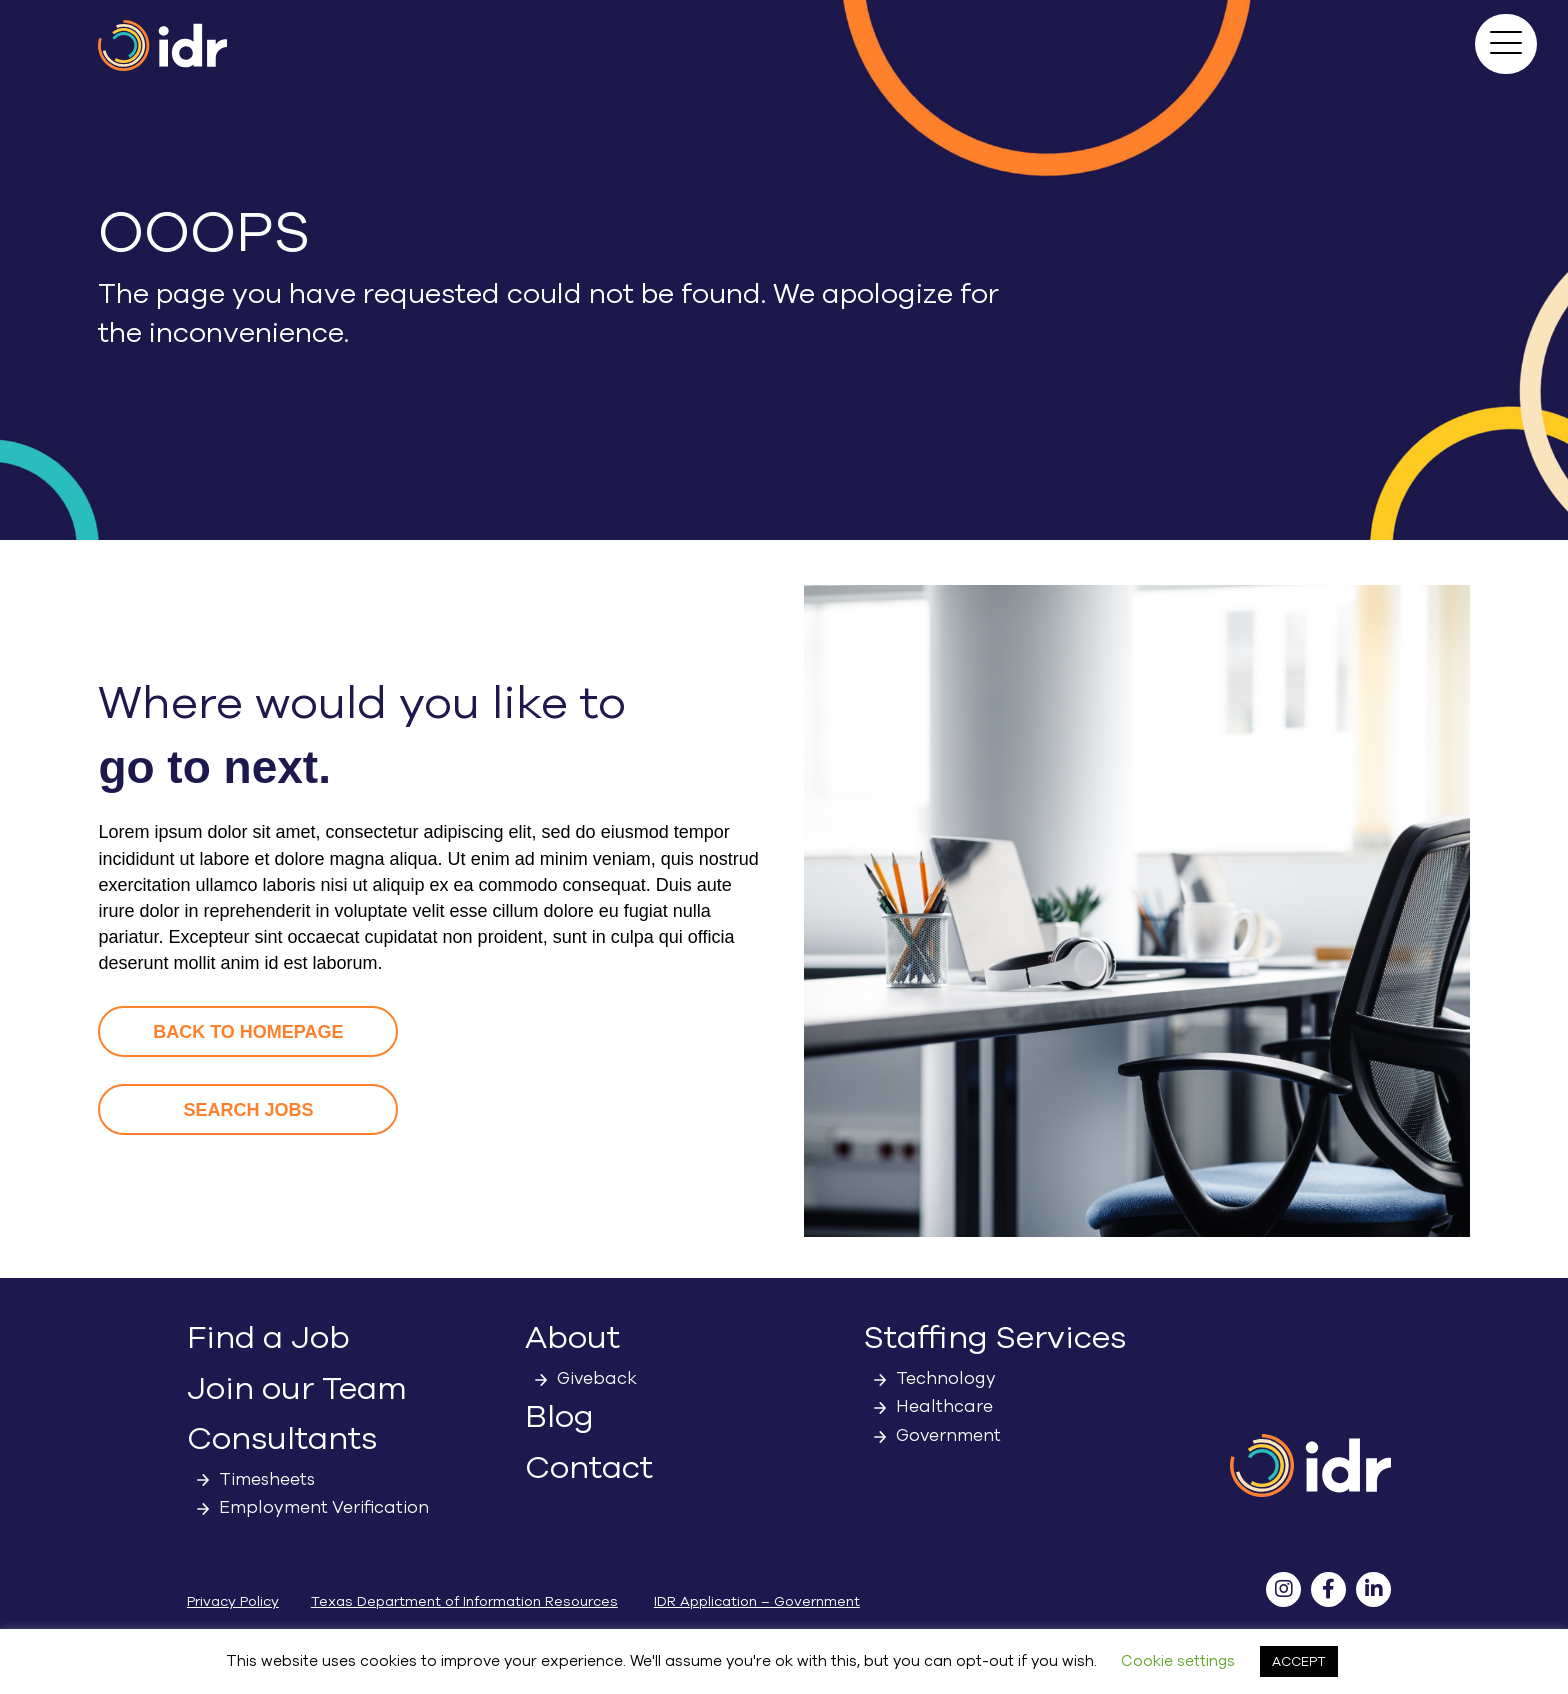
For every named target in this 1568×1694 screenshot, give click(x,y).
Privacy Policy (233, 1601)
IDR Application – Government (757, 1601)
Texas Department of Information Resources (464, 1601)
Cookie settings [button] (1178, 1661)
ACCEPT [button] (1299, 1661)
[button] (1506, 44)
